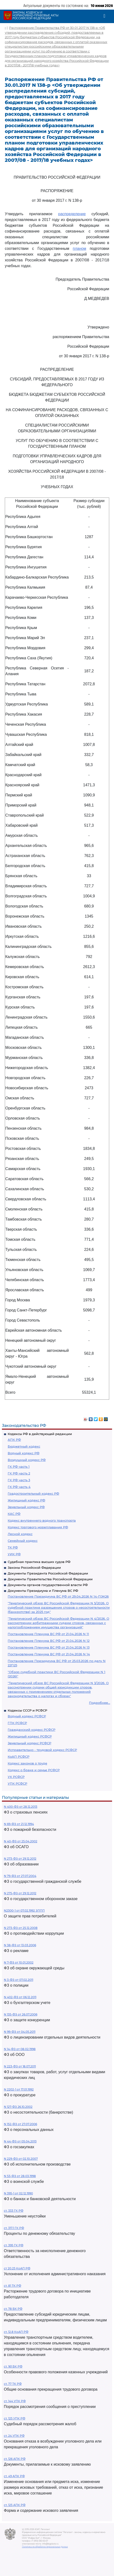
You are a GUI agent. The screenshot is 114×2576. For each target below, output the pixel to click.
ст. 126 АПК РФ (14, 2459)
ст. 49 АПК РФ (14, 2476)
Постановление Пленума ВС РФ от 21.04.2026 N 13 (48, 1647)
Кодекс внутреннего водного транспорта (42, 1520)
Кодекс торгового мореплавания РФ (38, 1527)
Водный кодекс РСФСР (27, 1716)
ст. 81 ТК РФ (12, 2285)
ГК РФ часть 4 (19, 1487)
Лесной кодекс (20, 1534)
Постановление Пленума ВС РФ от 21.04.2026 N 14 (49, 1654)
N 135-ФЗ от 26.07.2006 (20, 2014)
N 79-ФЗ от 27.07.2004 (20, 1876)
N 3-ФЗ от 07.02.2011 (18, 1980)
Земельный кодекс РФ (26, 1507)
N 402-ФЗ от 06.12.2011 (20, 1997)
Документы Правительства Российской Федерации (50, 1579)
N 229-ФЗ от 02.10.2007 (21, 2158)
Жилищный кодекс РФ (26, 1500)
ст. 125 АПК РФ (14, 2505)
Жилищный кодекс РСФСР (30, 1736)
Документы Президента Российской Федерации (48, 1573)
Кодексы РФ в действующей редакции (40, 1434)
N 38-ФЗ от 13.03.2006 (20, 1945)
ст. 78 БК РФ (13, 2309)
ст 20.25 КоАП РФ (17, 2268)
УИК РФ (14, 1554)
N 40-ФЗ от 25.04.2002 (20, 1841)
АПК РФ (14, 1440)
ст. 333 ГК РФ (13, 2210)
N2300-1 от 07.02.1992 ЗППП (24, 1910)
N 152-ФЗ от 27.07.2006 (20, 2124)
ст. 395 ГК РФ (13, 2245)
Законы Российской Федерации (34, 1567)
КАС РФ (14, 1514)
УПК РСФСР (17, 1783)
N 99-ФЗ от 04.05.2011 (19, 2032)
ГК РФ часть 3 (19, 1480)
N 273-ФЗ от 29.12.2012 (20, 1858)
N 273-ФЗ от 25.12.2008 (21, 1928)
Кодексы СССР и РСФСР (27, 1710)
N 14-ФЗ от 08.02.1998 (20, 2049)
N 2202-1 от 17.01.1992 (19, 2089)
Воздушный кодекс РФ (27, 1460)
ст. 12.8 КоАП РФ (16, 2332)
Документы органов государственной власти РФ (48, 1585)
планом (79, 248)
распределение (72, 214)
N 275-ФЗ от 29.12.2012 (20, 1893)
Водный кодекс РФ (23, 1453)
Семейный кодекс (23, 1541)
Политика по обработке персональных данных (45, 2546)
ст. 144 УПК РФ (15, 2401)
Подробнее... (99, 1703)
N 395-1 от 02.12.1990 (18, 2193)
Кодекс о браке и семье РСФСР (34, 1770)
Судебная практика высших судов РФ (39, 1562)
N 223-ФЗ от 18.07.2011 (20, 2066)
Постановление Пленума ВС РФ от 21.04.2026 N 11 (48, 1634)
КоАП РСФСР (18, 1756)
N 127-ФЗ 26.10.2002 (18, 2107)
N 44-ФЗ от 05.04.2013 (20, 2141)
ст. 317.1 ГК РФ (14, 2228)
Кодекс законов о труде (27, 1763)
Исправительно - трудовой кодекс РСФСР (42, 1750)
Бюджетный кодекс (24, 1446)
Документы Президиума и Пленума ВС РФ (43, 1591)
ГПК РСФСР (17, 1723)
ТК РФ (13, 1547)
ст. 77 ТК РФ (13, 2384)
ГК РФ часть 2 (19, 1473)
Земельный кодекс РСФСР (29, 1743)
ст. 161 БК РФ (13, 2366)
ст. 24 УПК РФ (14, 2435)
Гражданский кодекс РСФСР (31, 1730)
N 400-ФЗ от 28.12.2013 (20, 1806)
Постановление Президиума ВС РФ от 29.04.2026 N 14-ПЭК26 (58, 1596)
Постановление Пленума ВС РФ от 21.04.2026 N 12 (48, 1641)
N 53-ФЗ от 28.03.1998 (20, 2176)
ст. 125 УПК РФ (14, 2418)
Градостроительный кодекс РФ (33, 1493)
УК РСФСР (16, 1777)
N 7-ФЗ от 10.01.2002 (18, 1962)
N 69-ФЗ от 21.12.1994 (19, 1824)
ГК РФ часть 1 (19, 1466)
